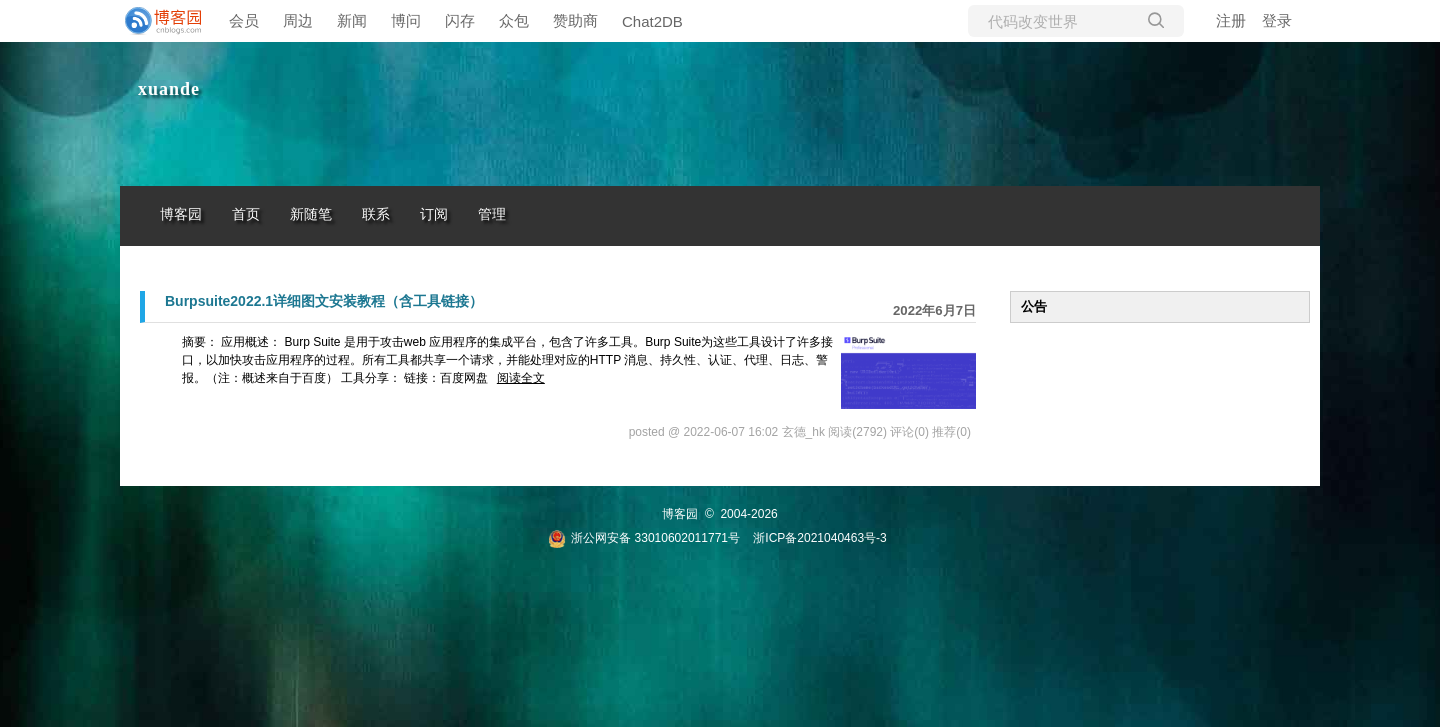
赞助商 (575, 20)
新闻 (352, 20)
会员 (244, 20)
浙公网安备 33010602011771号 (644, 538)
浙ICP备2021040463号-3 (819, 538)
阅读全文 (521, 378)
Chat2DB (652, 21)
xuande (169, 89)
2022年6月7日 (934, 310)
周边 (298, 20)
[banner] (160, 21)
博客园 (181, 214)
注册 (1231, 20)
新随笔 (311, 214)
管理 (492, 214)
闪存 (460, 20)
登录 (1277, 20)
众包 (514, 20)
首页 (246, 214)
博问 (406, 20)
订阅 (434, 214)
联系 (376, 214)
